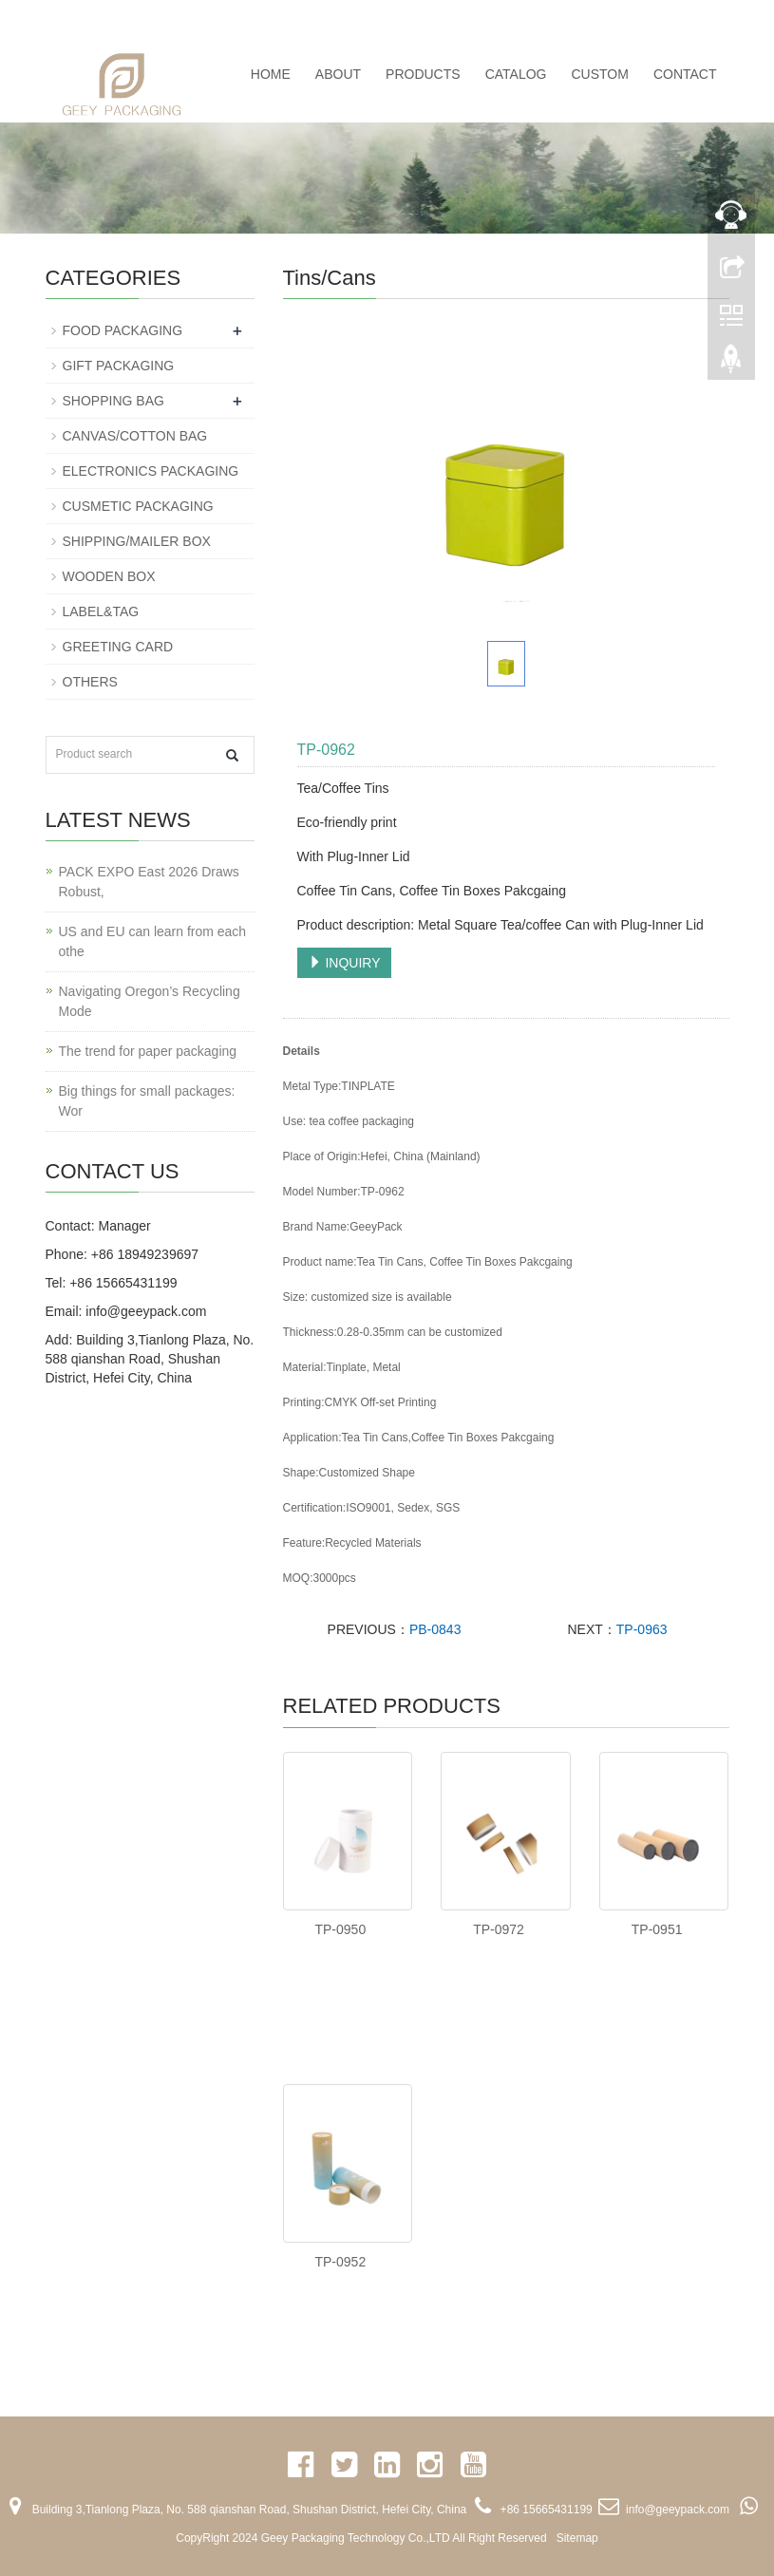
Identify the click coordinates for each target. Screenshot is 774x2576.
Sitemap (577, 2538)
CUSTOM (599, 74)
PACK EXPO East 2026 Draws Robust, (149, 881)
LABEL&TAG (101, 611)
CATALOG (516, 74)
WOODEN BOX (109, 576)
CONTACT (685, 74)
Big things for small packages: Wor (147, 1101)
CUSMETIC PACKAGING (138, 506)
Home (271, 74)
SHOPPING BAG (113, 400)
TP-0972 (498, 1929)
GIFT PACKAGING (119, 365)
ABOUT (338, 74)
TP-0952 (340, 2261)
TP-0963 (642, 1629)
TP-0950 (340, 1929)
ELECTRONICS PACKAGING (151, 471)
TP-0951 (657, 1929)
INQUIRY (345, 962)
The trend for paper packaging (148, 1051)
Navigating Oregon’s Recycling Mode (149, 1001)
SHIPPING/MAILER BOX (137, 541)
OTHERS (90, 681)
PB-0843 (435, 1629)
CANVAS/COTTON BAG (135, 435)
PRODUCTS (423, 74)
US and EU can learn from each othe (153, 941)
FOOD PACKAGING (123, 330)
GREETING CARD (118, 646)
